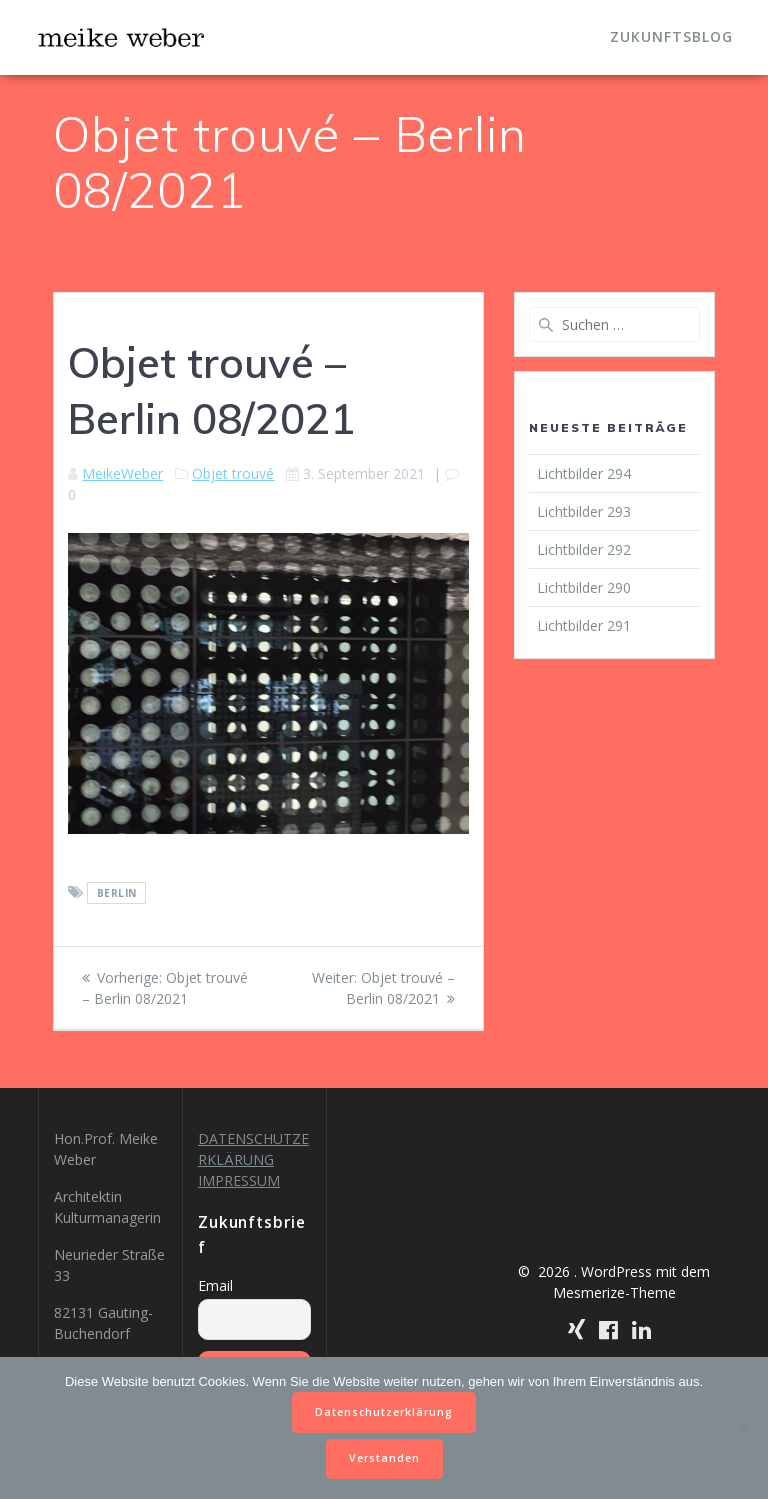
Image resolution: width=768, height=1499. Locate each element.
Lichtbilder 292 (584, 549)
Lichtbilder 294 (584, 473)
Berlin (117, 893)
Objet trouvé (233, 473)
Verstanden (384, 1458)
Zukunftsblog (671, 36)
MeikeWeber (122, 473)
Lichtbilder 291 (584, 625)
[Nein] (743, 1428)
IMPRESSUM (239, 1180)
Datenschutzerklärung (384, 1412)
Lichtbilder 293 (584, 511)
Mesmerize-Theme (614, 1292)
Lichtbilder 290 (584, 587)
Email (215, 1285)
